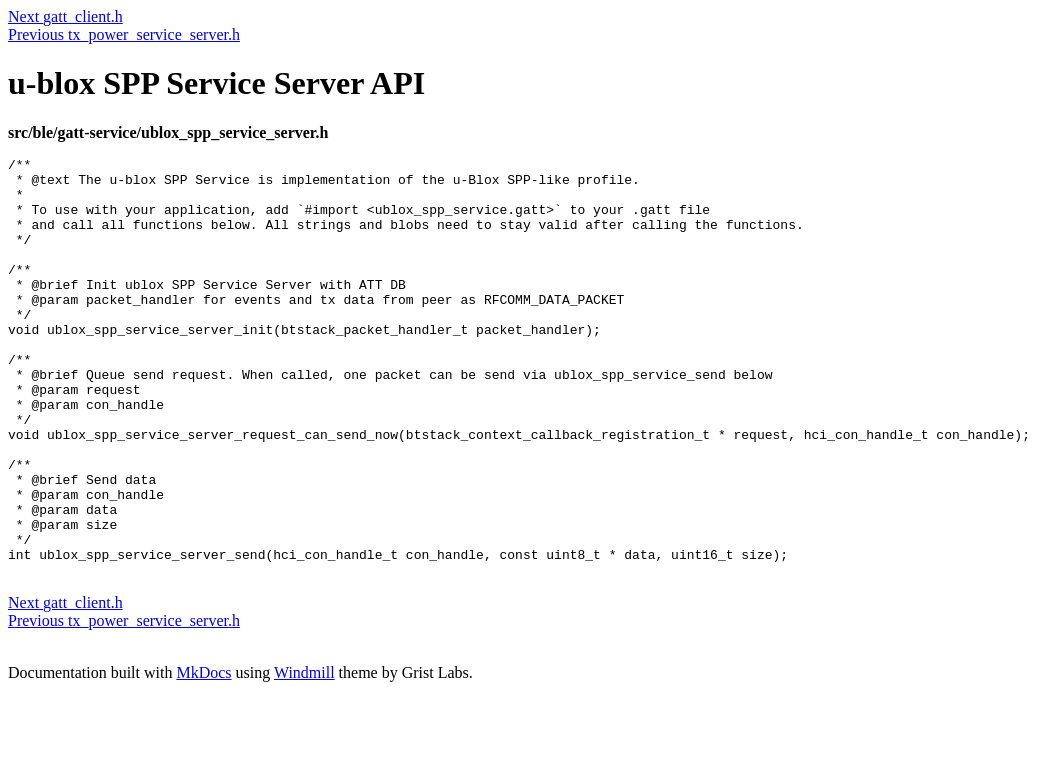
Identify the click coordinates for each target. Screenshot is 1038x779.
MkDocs (203, 753)
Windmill (304, 753)
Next (25, 16)
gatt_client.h (83, 16)
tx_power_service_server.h (152, 34)
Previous (36, 34)
